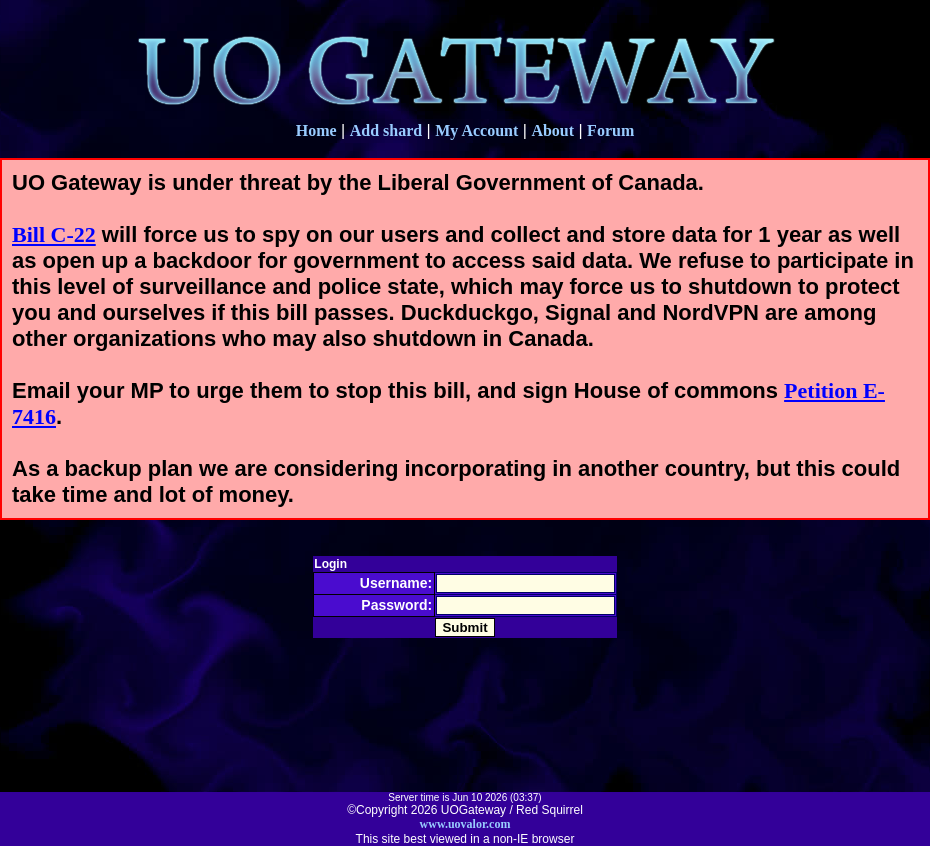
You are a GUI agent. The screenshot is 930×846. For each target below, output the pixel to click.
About (552, 130)
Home (316, 130)
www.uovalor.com (465, 824)
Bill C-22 (54, 234)
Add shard (386, 130)
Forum (610, 130)
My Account (476, 130)
